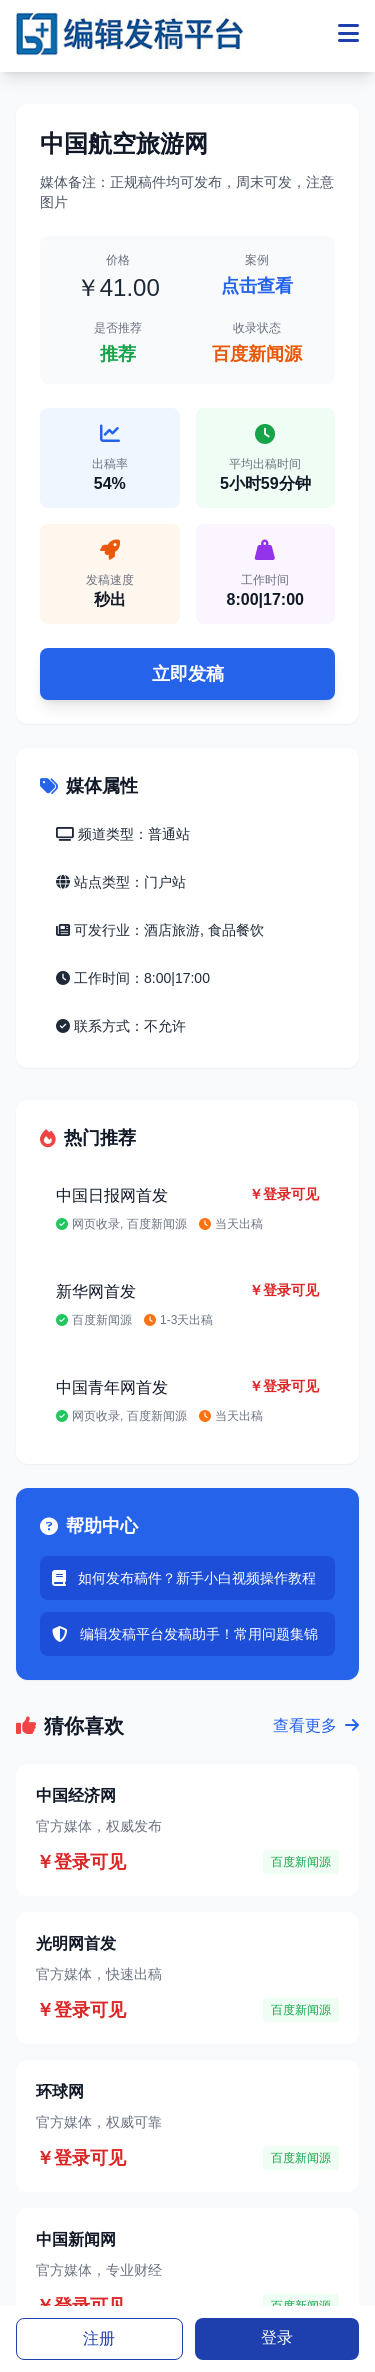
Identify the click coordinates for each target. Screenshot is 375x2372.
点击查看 (257, 286)
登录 (277, 2337)
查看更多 (316, 1725)
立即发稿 (188, 674)
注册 (99, 2338)
